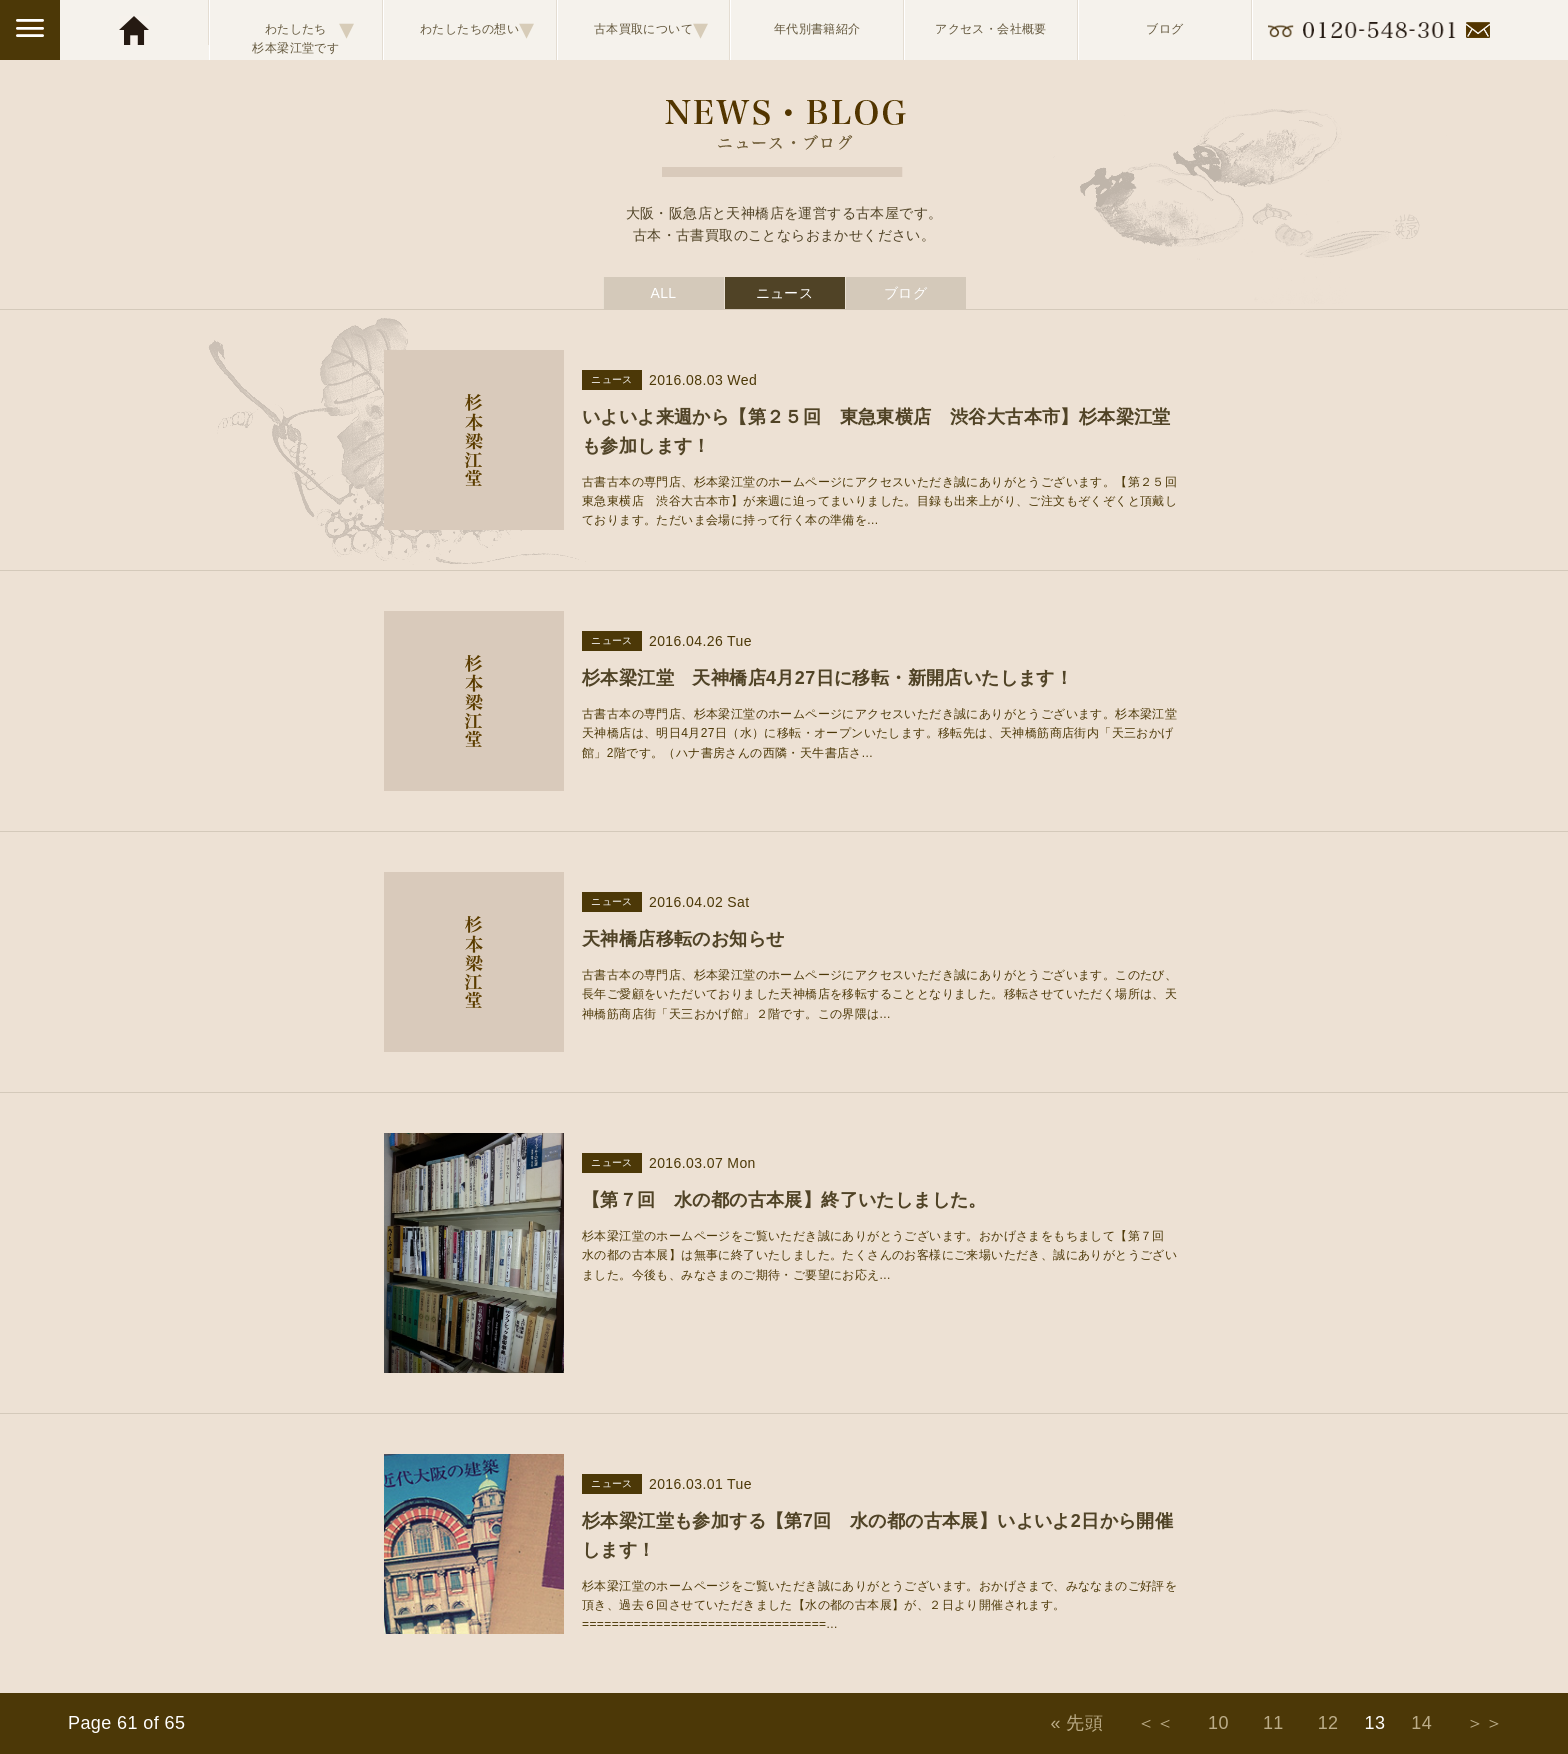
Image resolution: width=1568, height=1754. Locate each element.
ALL (663, 293)
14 (1421, 1723)
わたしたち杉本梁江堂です (303, 30)
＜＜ (1155, 1723)
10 (1218, 1723)
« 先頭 (1077, 1723)
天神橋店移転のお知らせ (683, 939)
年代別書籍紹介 (817, 29)
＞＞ (1484, 1723)
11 (1273, 1723)
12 (1328, 1723)
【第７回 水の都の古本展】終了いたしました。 (784, 1200)
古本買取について (651, 29)
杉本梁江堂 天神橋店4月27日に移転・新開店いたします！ (827, 678)
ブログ (1164, 29)
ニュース (785, 293)
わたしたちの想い (477, 29)
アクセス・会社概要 (991, 29)
